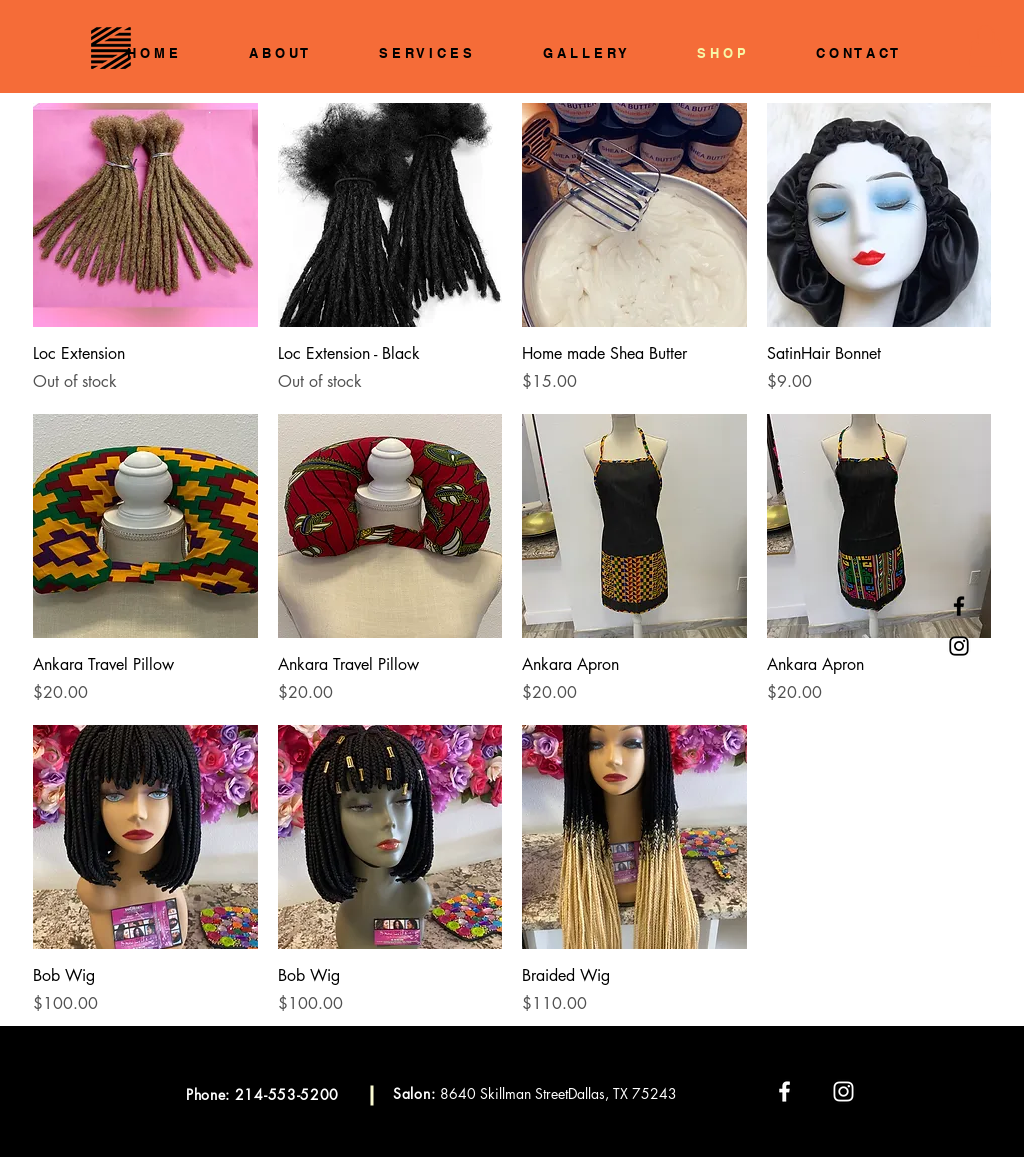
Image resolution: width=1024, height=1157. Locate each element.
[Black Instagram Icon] (959, 646)
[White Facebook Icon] (784, 1091)
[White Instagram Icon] (843, 1091)
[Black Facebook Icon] (959, 606)
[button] (985, 46)
